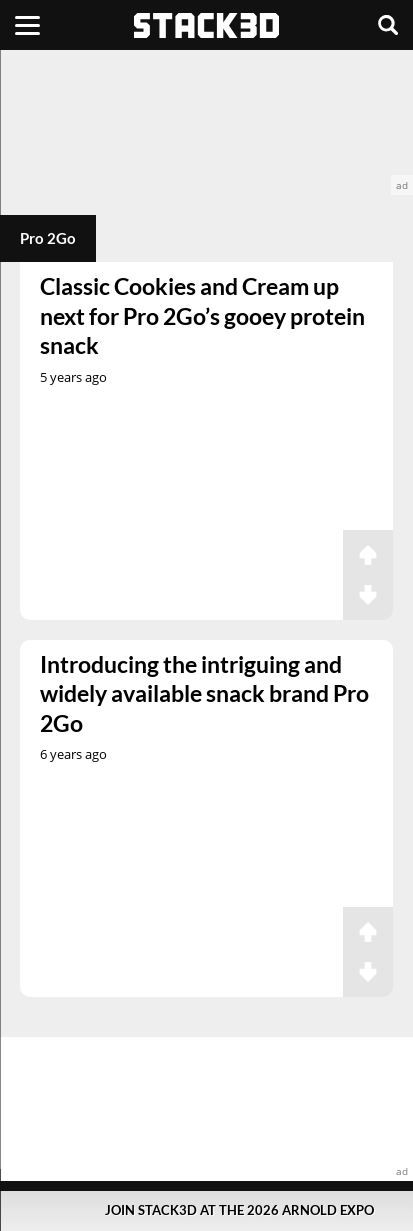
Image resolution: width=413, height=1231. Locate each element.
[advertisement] (206, 122)
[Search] (388, 25)
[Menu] (27, 25)
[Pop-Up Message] (206, 1210)
